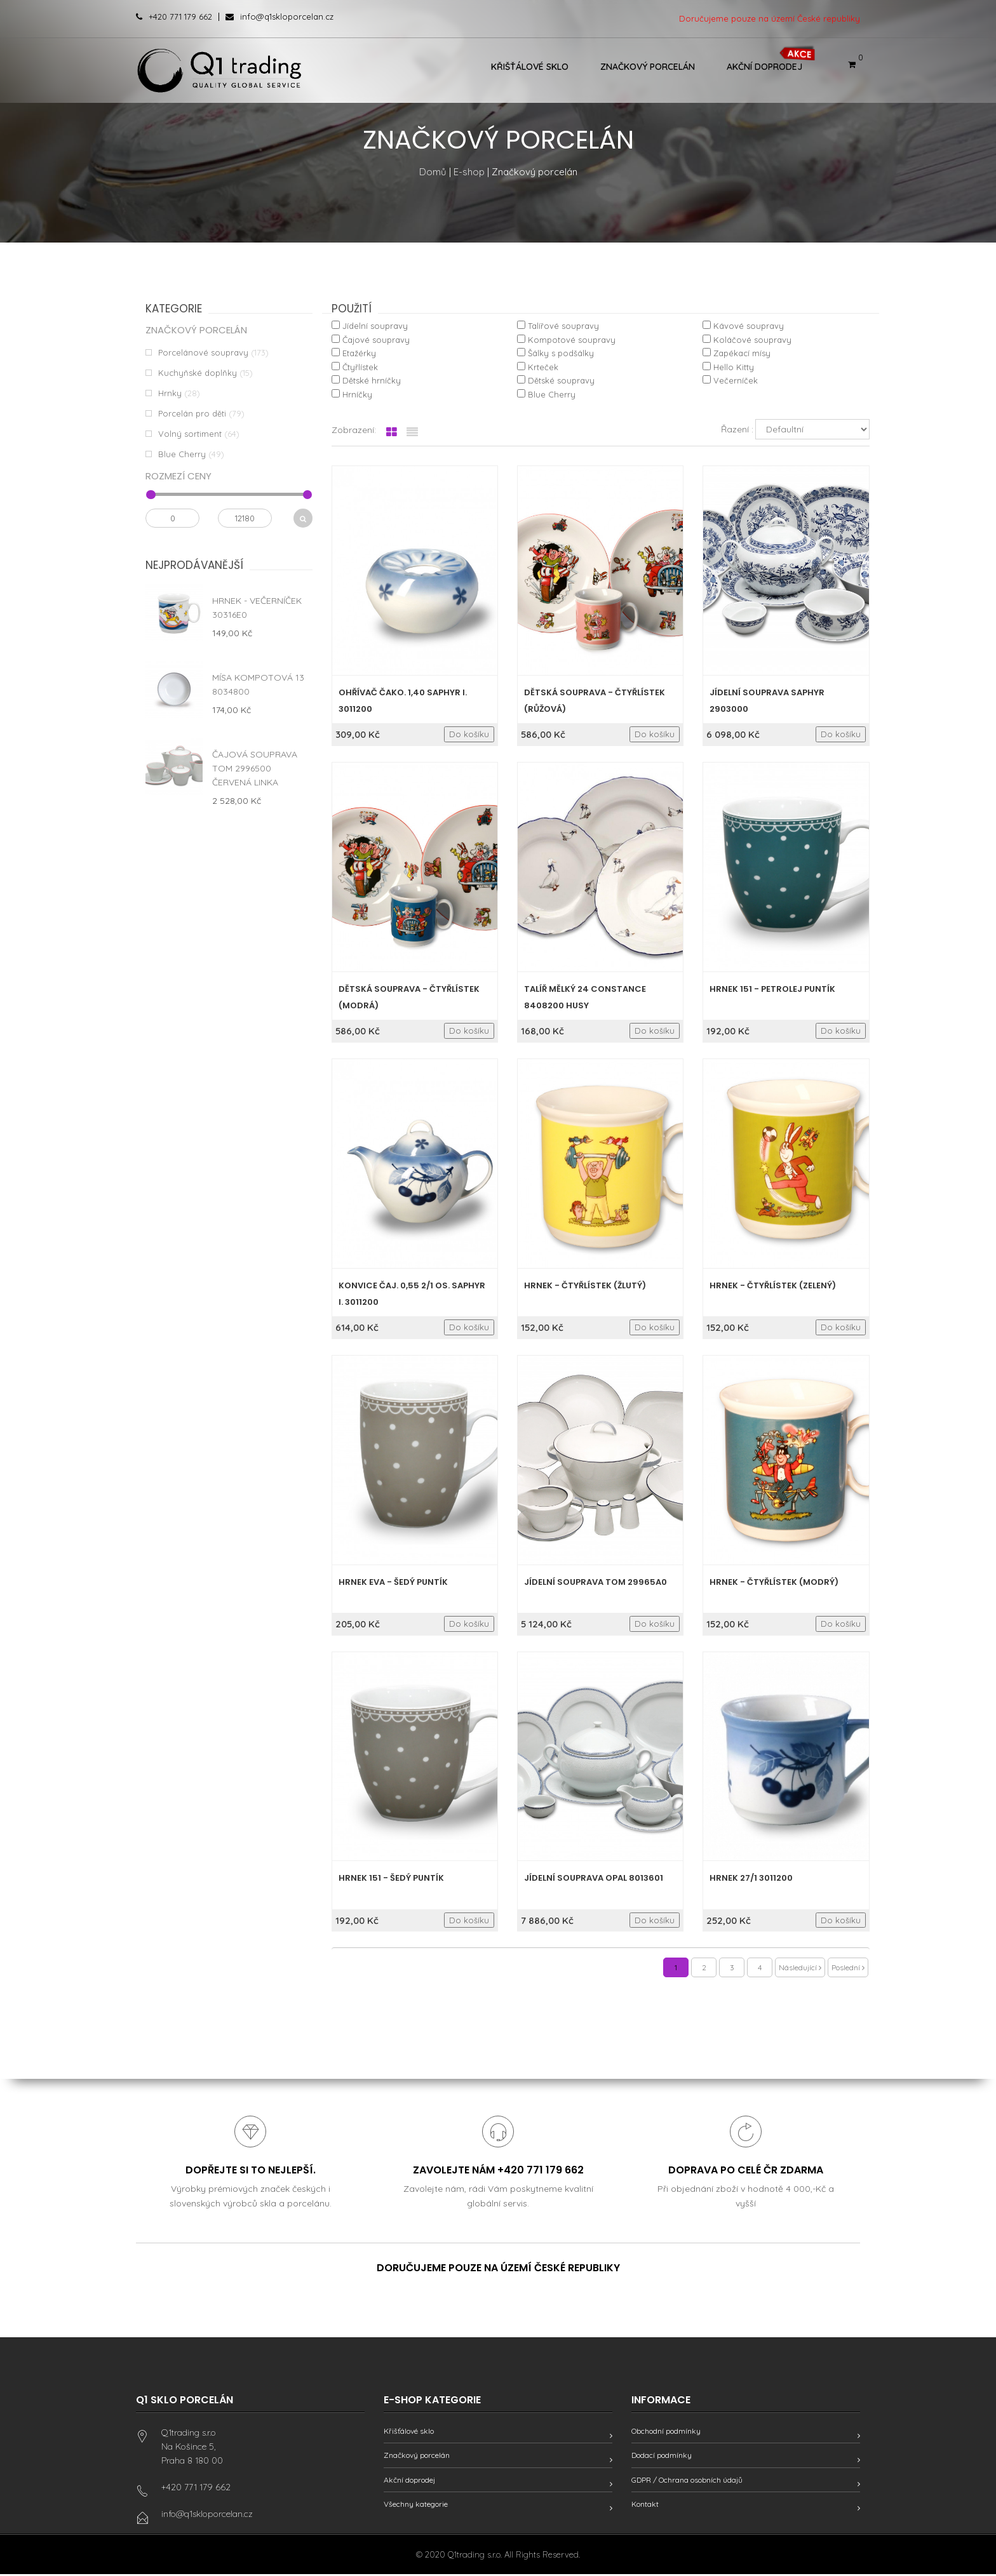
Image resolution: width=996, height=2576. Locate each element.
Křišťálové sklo (530, 66)
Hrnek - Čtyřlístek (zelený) (773, 1285)
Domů (433, 172)
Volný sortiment (190, 434)
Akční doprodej (764, 66)
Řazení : (737, 429)
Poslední (848, 1967)
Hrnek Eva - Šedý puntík (393, 1582)
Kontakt (645, 2506)
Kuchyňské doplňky (197, 373)
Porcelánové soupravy (203, 352)
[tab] (392, 432)
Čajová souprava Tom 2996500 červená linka (254, 768)
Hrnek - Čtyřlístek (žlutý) (585, 1285)
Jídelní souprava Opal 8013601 (593, 1878)
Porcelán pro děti (192, 413)
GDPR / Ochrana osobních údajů (687, 2481)
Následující (800, 1967)
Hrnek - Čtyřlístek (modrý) (774, 1582)
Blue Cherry (182, 454)
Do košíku (469, 734)
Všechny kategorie (416, 2506)
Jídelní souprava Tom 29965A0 (595, 1582)
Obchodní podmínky (666, 2433)
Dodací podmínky (661, 2457)
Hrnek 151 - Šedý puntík (391, 1878)
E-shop (469, 172)
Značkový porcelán (647, 66)
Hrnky (170, 393)
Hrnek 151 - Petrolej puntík (772, 989)
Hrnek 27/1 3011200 (751, 1878)
